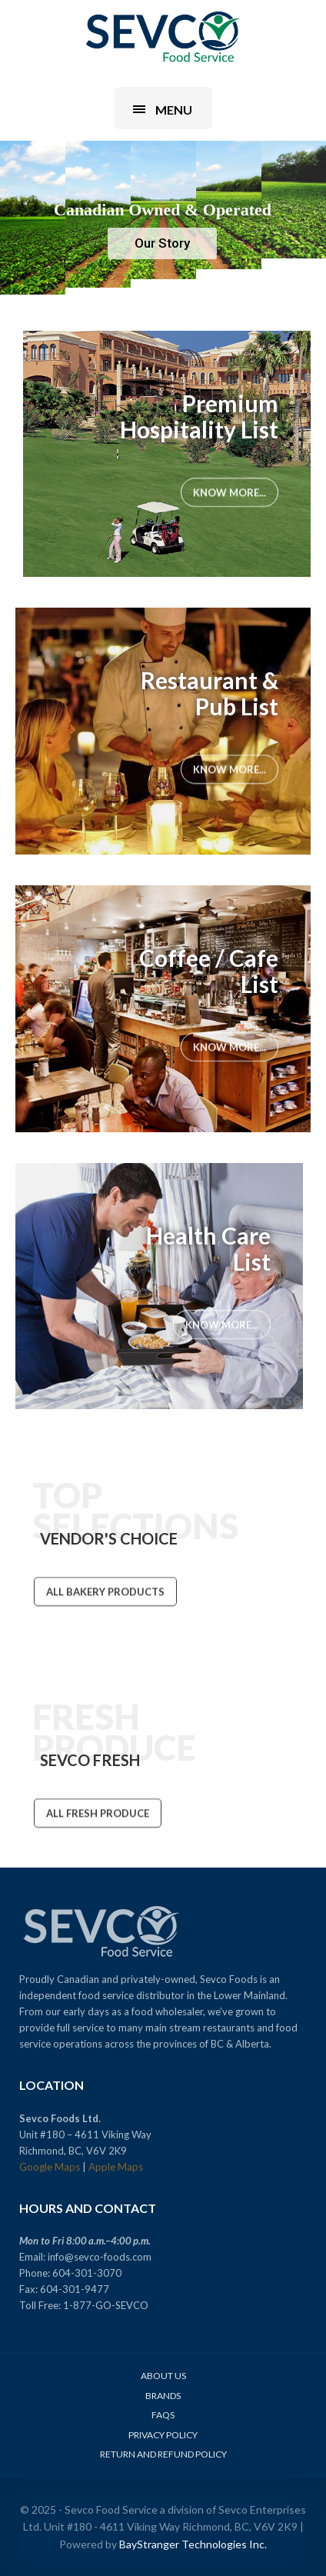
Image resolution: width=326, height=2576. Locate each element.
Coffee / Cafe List (208, 971)
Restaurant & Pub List (209, 693)
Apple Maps (115, 2167)
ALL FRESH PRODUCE (97, 1814)
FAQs (163, 2415)
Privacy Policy (163, 2435)
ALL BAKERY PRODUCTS (105, 1592)
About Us (163, 2375)
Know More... (229, 492)
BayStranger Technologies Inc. (193, 2544)
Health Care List (208, 1248)
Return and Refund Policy (163, 2454)
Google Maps (49, 2167)
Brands (163, 2395)
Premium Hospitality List (199, 416)
